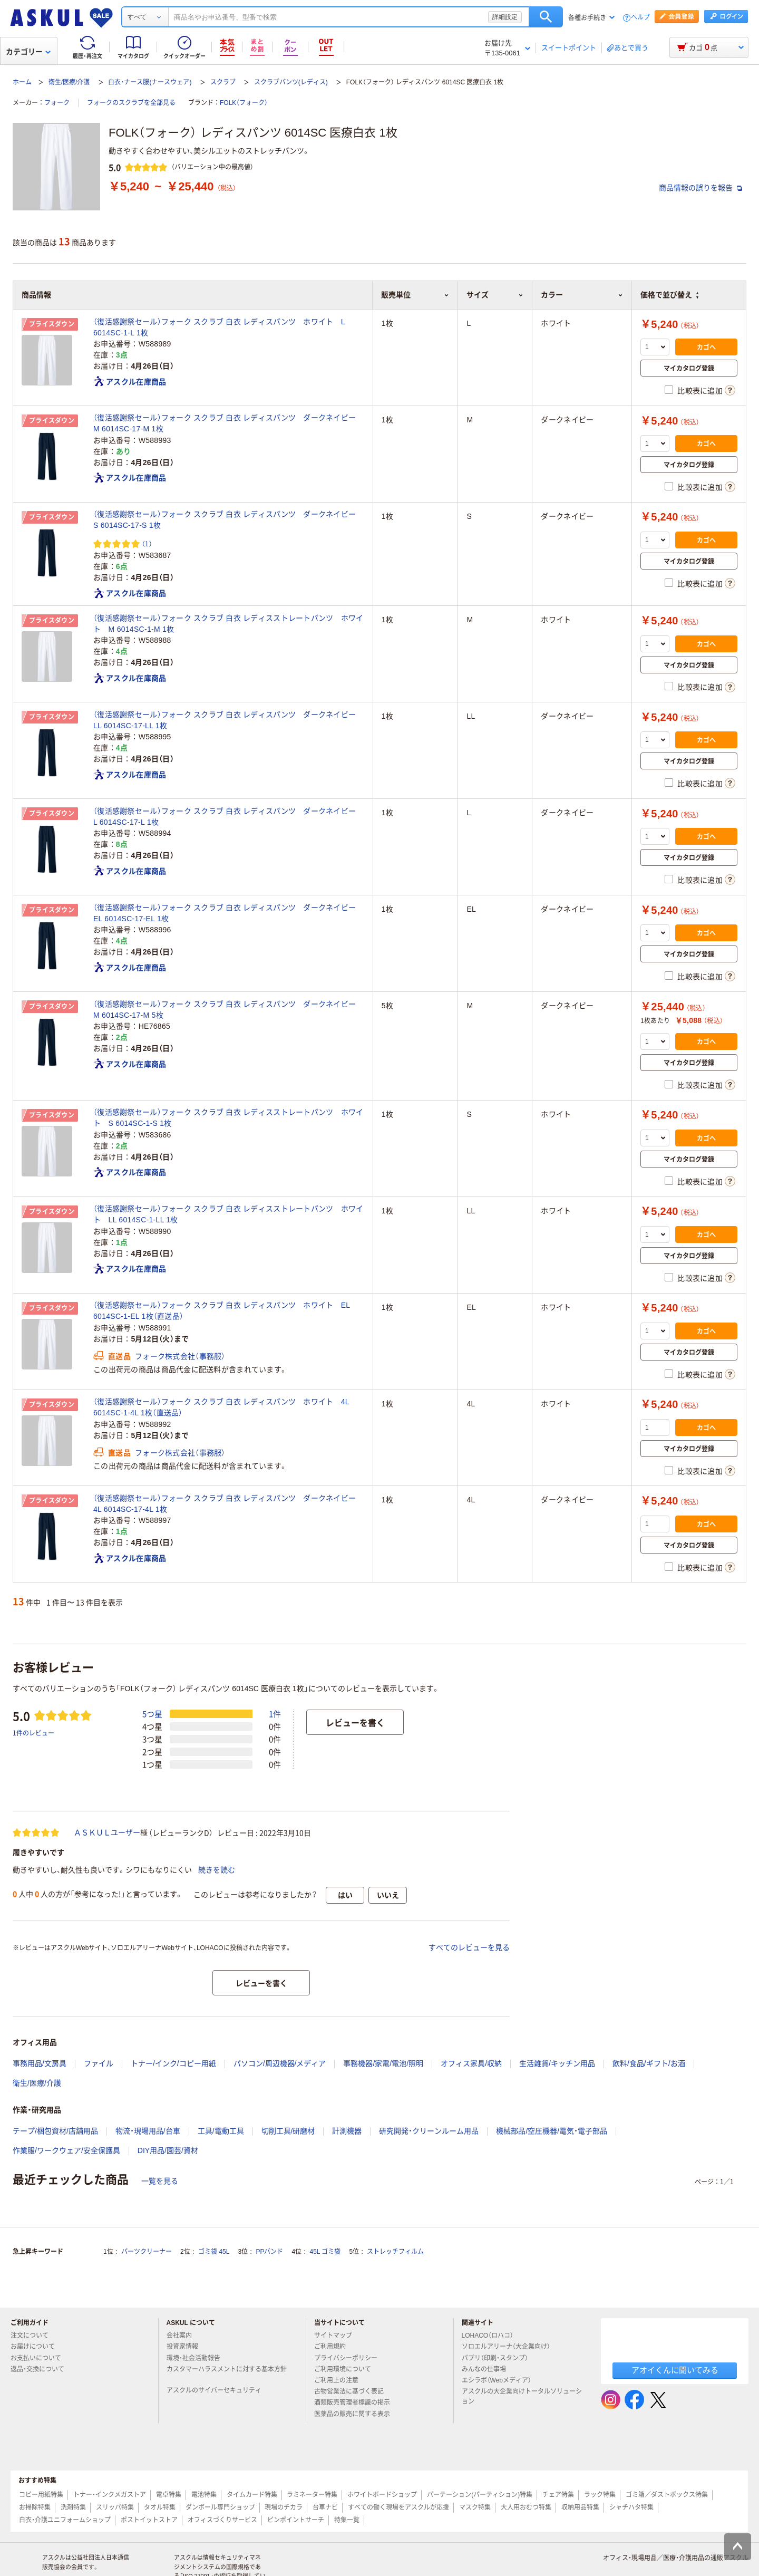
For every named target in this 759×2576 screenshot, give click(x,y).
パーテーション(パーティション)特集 (479, 2494)
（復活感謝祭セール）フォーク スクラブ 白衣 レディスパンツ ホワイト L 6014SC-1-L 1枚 (219, 327)
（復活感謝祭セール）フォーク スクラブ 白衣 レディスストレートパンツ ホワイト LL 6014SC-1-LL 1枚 (228, 1214)
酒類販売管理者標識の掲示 (356, 2402)
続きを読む (216, 1870)
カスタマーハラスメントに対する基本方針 (227, 2373)
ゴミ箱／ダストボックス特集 (667, 2494)
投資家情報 (187, 2346)
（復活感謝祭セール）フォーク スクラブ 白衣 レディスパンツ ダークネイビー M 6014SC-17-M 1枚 (228, 423)
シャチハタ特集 (631, 2507)
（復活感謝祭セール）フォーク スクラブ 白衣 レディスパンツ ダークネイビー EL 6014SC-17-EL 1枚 (228, 913)
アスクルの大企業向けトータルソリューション (522, 2396)
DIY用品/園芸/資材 (168, 2150)
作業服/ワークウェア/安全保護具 (66, 2150)
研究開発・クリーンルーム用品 (429, 2131)
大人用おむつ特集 (526, 2507)
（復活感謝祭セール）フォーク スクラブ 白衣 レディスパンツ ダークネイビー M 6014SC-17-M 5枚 (228, 1009)
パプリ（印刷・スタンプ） (499, 2358)
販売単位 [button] (415, 295)
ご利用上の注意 (340, 2380)
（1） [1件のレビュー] (147, 543)
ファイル (98, 2063)
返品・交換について (42, 2369)
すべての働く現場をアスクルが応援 (398, 2507)
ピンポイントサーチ (295, 2520)
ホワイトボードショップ (382, 2494)
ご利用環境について (347, 2369)
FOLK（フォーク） (244, 103)
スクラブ (223, 82)
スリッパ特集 (115, 2507)
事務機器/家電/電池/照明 (383, 2063)
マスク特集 (475, 2507)
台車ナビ (325, 2507)
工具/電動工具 (221, 2131)
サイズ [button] (494, 295)
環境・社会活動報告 (198, 2358)
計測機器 (347, 2131)
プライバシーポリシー (350, 2358)
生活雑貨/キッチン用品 (557, 2063)
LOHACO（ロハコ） (492, 2335)
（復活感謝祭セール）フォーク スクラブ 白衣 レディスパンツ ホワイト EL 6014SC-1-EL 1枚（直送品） (221, 1310)
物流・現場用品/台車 (147, 2131)
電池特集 (204, 2494)
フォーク (57, 103)
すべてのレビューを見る (469, 1947)
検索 (546, 16)
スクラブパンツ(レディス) (291, 82)
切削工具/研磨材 (288, 2131)
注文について (34, 2335)
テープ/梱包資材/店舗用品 (55, 2131)
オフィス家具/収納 (471, 2063)
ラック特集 (600, 2494)
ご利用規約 (334, 2346)
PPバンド (269, 2251)
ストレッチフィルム (395, 2251)
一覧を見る (159, 2181)
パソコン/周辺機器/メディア (279, 2063)
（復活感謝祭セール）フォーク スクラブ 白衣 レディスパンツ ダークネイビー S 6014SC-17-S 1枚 (228, 519)
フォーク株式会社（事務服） (180, 1356)
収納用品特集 (580, 2507)
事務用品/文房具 (39, 2063)
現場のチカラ (284, 2507)
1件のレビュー (33, 1732)
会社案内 (183, 2335)
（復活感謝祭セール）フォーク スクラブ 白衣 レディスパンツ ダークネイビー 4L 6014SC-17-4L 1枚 (228, 1503)
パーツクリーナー (146, 2251)
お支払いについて (40, 2358)
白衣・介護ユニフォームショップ (65, 2520)
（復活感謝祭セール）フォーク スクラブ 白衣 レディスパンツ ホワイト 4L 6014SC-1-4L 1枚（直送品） (221, 1407)
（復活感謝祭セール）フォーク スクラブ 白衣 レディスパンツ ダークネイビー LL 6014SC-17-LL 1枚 (228, 720)
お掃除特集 (35, 2507)
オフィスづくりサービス (222, 2520)
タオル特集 (160, 2507)
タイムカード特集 (252, 2494)
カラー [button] (582, 295)
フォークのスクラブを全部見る (131, 103)
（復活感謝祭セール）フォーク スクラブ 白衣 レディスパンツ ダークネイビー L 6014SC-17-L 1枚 (228, 816)
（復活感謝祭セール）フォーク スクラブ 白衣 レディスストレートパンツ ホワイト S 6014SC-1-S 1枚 (228, 1117)
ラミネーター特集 (312, 2494)
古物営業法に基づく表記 (353, 2391)
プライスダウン (51, 324)
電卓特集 (168, 2494)
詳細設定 (505, 17)
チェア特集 (558, 2494)
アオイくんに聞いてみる (674, 2370)
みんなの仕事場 (488, 2369)
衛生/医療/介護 (69, 82)
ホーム (22, 82)
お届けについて (37, 2346)
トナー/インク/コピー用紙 (173, 2063)
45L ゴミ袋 (325, 2251)
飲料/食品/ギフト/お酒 (648, 2063)
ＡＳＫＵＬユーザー (107, 1832)
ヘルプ (640, 17)
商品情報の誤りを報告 (700, 188)
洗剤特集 (73, 2507)
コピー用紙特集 (41, 2494)
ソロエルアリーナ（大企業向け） (510, 2346)
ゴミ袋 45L (213, 2251)
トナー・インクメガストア (109, 2494)
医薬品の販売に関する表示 (356, 2414)
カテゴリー (28, 51)
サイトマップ (333, 2335)
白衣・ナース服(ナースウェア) (149, 82)
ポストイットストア (149, 2520)
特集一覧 (346, 2520)
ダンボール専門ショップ (220, 2507)
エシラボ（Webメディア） (501, 2380)
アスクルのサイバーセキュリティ (218, 2390)
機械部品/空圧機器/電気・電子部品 (551, 2131)
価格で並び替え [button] (669, 295)
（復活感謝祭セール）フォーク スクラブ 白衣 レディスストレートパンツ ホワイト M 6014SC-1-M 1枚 (228, 623)
